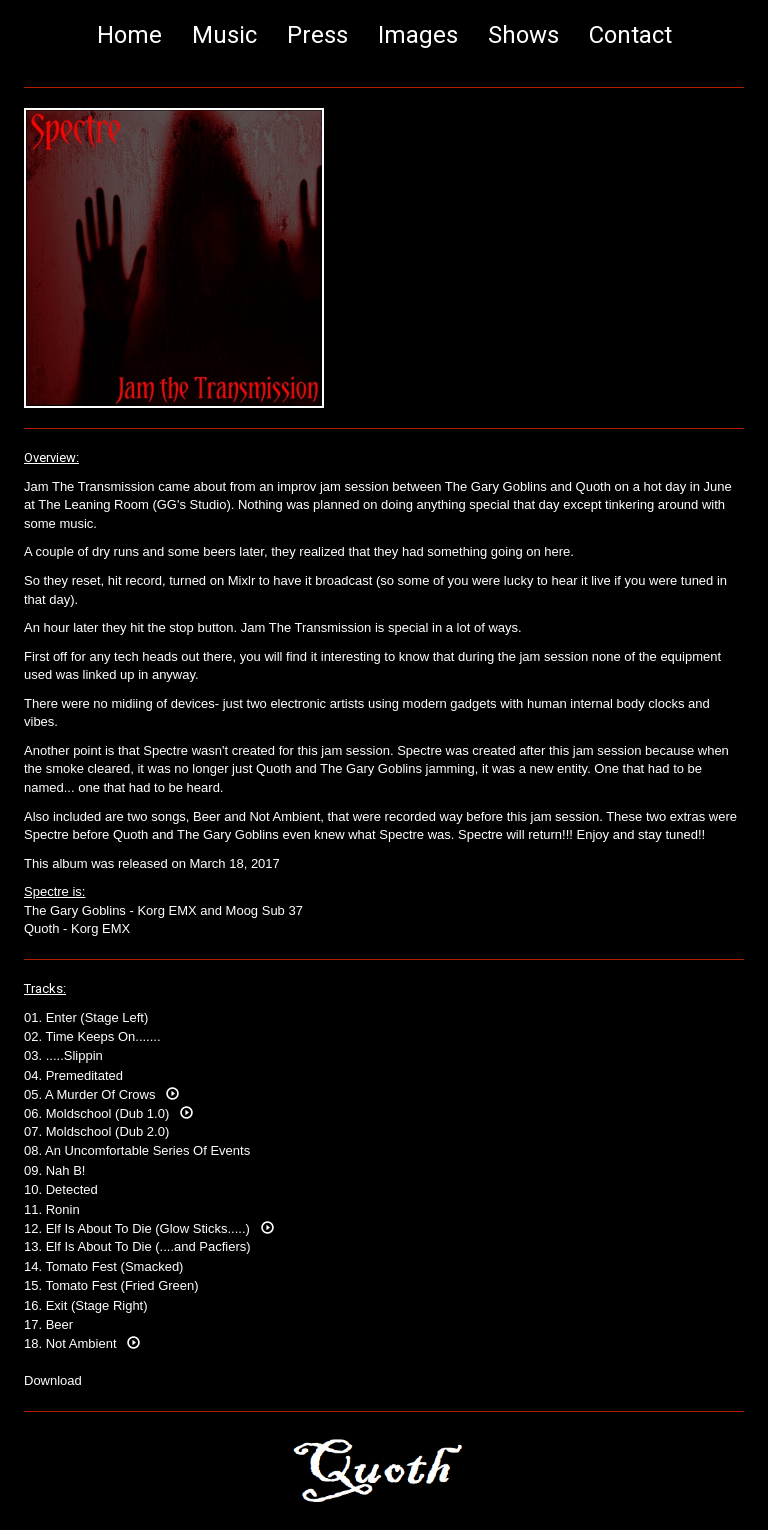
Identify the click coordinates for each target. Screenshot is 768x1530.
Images (418, 35)
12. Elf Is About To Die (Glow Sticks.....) (149, 1228)
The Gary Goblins (75, 910)
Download (53, 1380)
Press (317, 35)
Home (129, 35)
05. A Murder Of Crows (101, 1094)
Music (224, 35)
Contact (630, 35)
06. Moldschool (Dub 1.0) (108, 1113)
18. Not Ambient (82, 1343)
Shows (523, 35)
